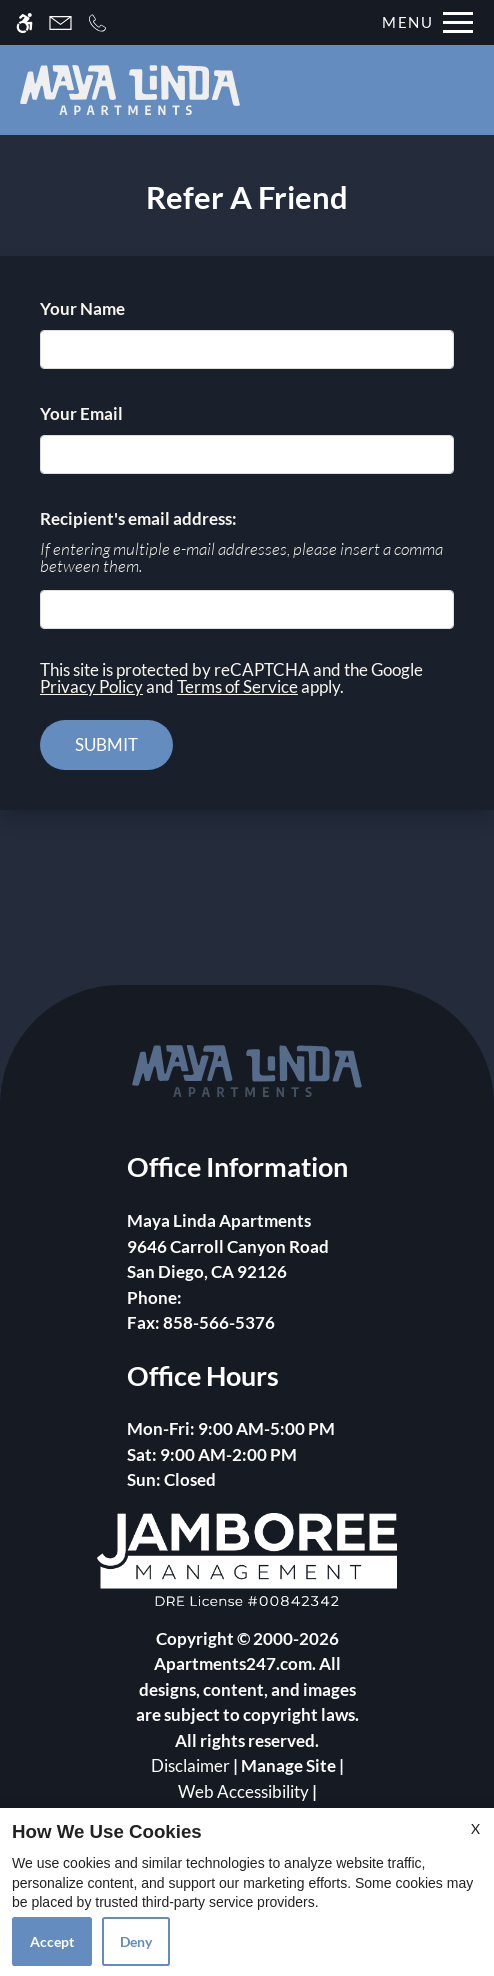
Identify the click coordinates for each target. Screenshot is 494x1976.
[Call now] (97, 22)
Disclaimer (190, 1765)
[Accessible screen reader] (24, 22)
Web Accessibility (243, 1791)
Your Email (115, 413)
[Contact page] (60, 22)
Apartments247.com (233, 1663)
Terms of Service (237, 686)
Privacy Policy (91, 686)
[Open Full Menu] (422, 22)
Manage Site (288, 1765)
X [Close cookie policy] (475, 1828)
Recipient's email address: (138, 518)
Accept (52, 1941)
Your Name (116, 308)
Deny (136, 1941)
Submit (106, 744)
